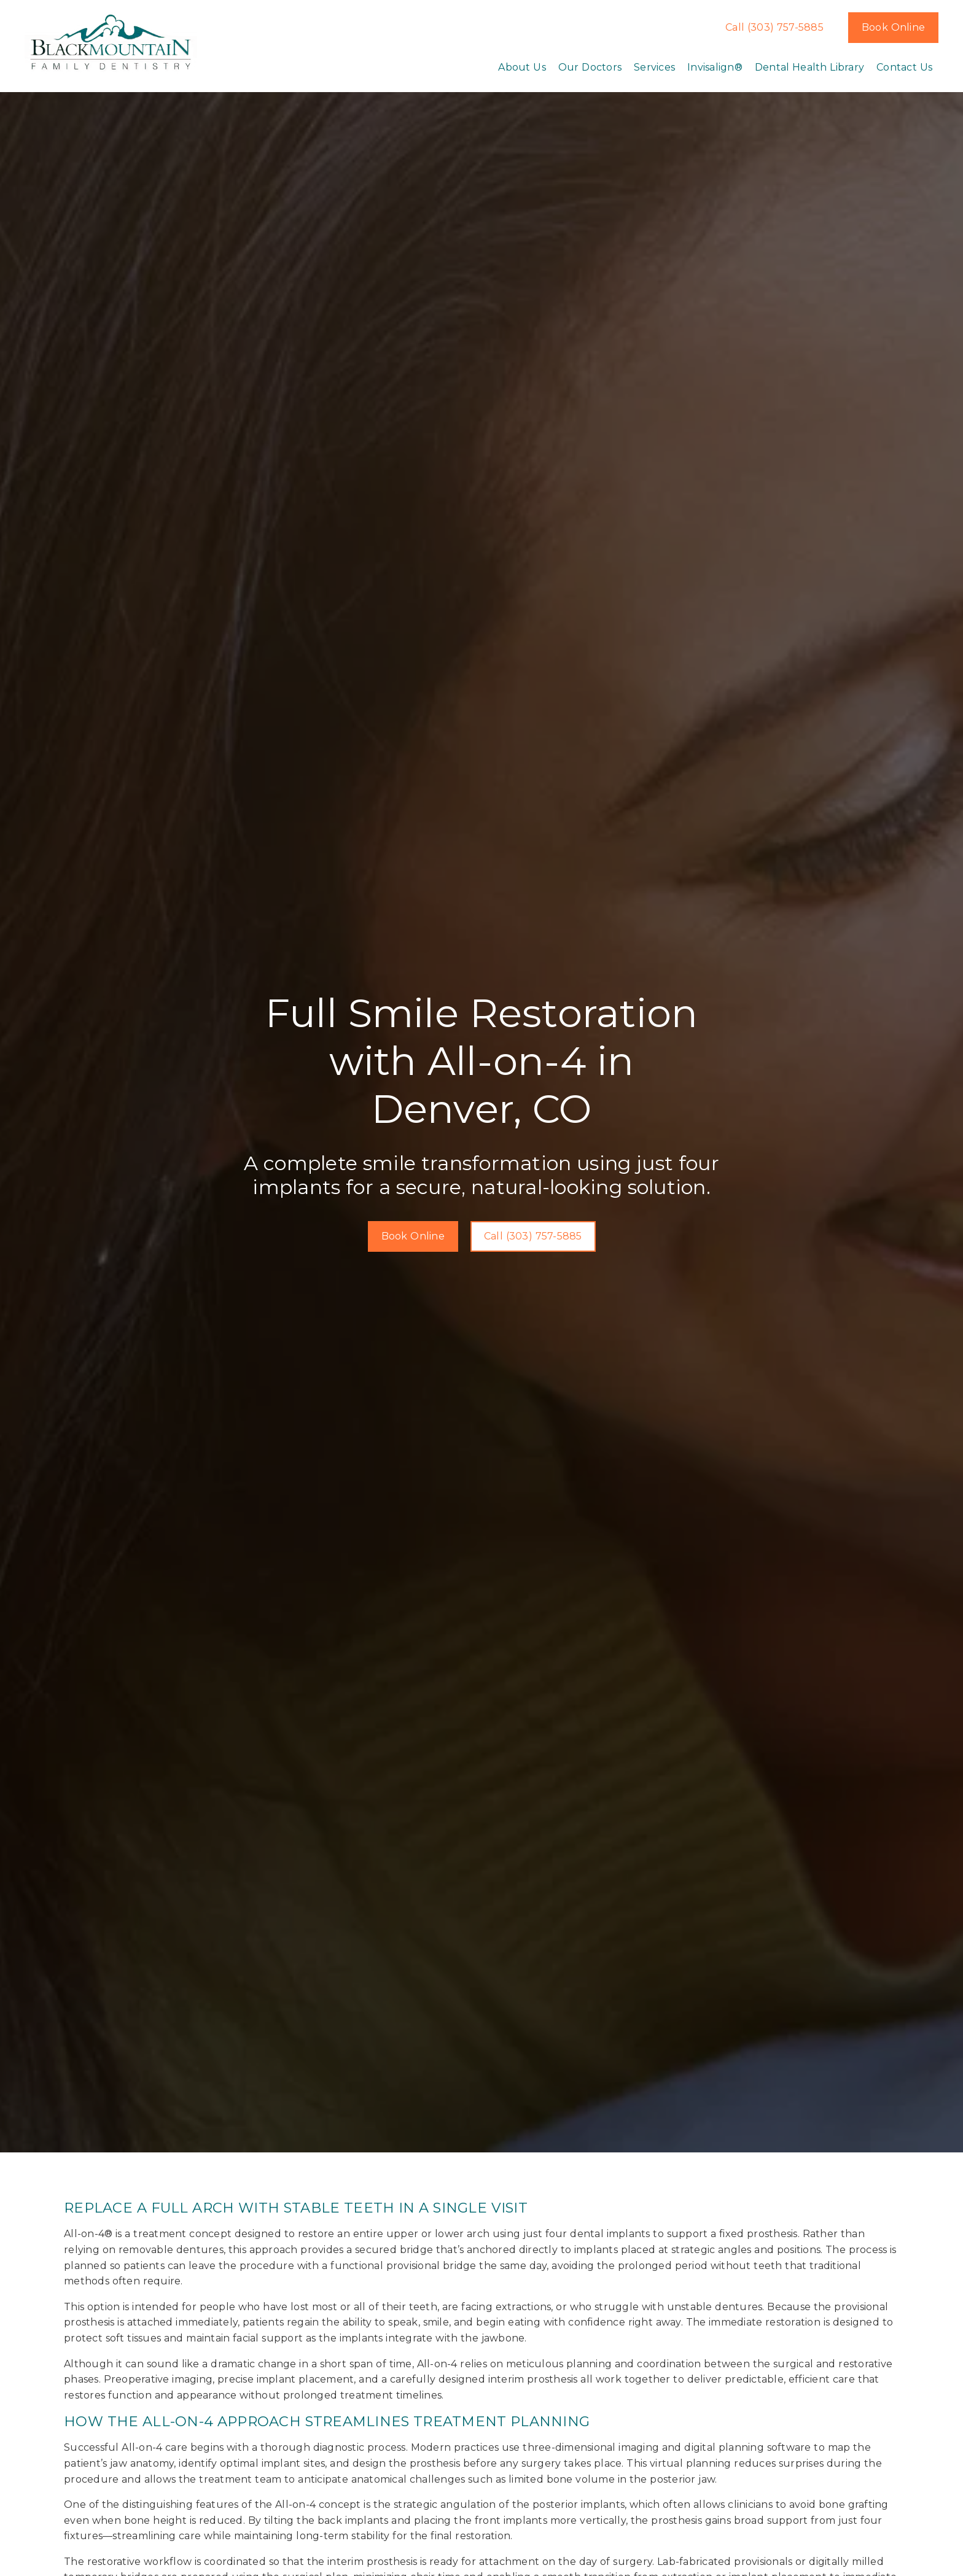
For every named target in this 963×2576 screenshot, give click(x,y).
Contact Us (904, 67)
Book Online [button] (893, 27)
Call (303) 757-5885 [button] (533, 1236)
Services (654, 67)
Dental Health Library (809, 67)
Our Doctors (590, 67)
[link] (111, 43)
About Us (522, 67)
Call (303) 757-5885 (774, 27)
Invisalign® (715, 67)
